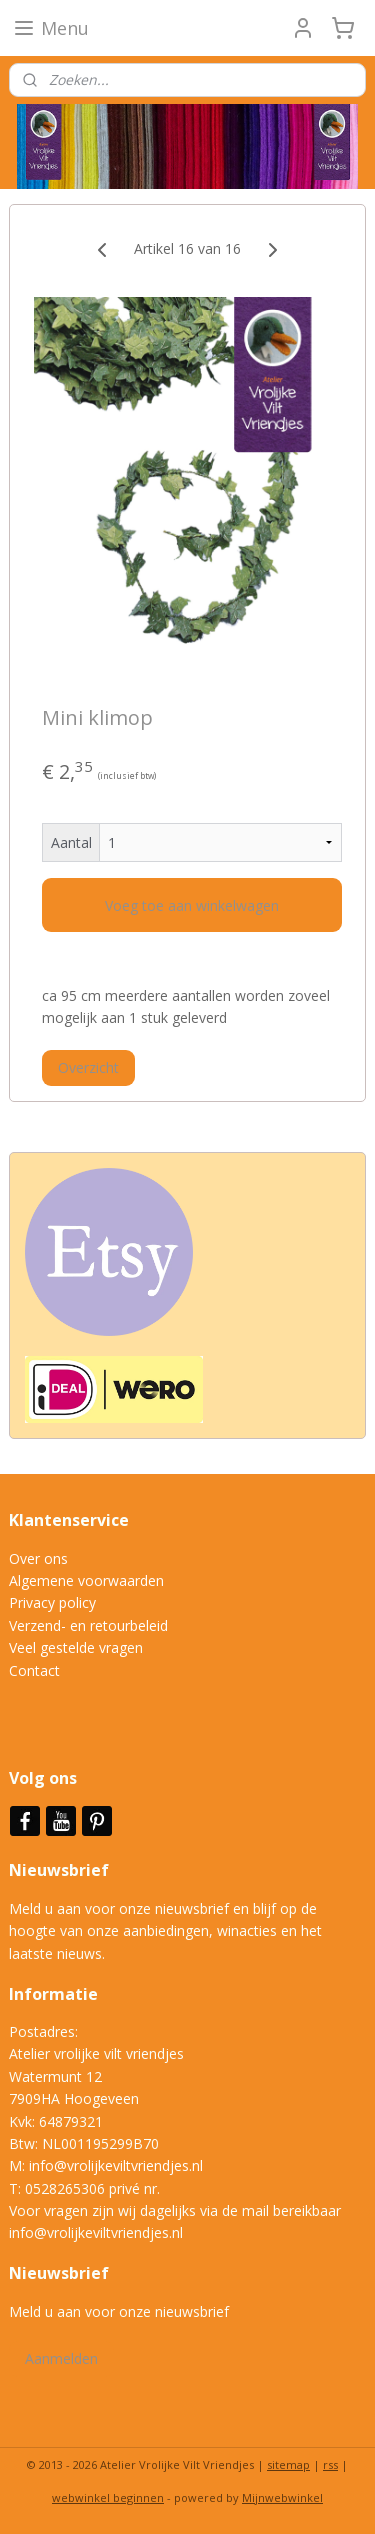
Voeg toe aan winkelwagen (192, 905)
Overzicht (88, 1067)
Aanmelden (61, 2358)
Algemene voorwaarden (86, 1580)
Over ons (38, 1558)
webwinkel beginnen (108, 2497)
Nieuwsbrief (61, 1870)
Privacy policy (52, 1602)
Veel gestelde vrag (68, 1647)
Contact (34, 1670)
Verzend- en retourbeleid (88, 1625)
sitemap (288, 2464)
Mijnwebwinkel (282, 2497)
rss (330, 2464)
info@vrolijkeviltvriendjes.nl (116, 2165)
